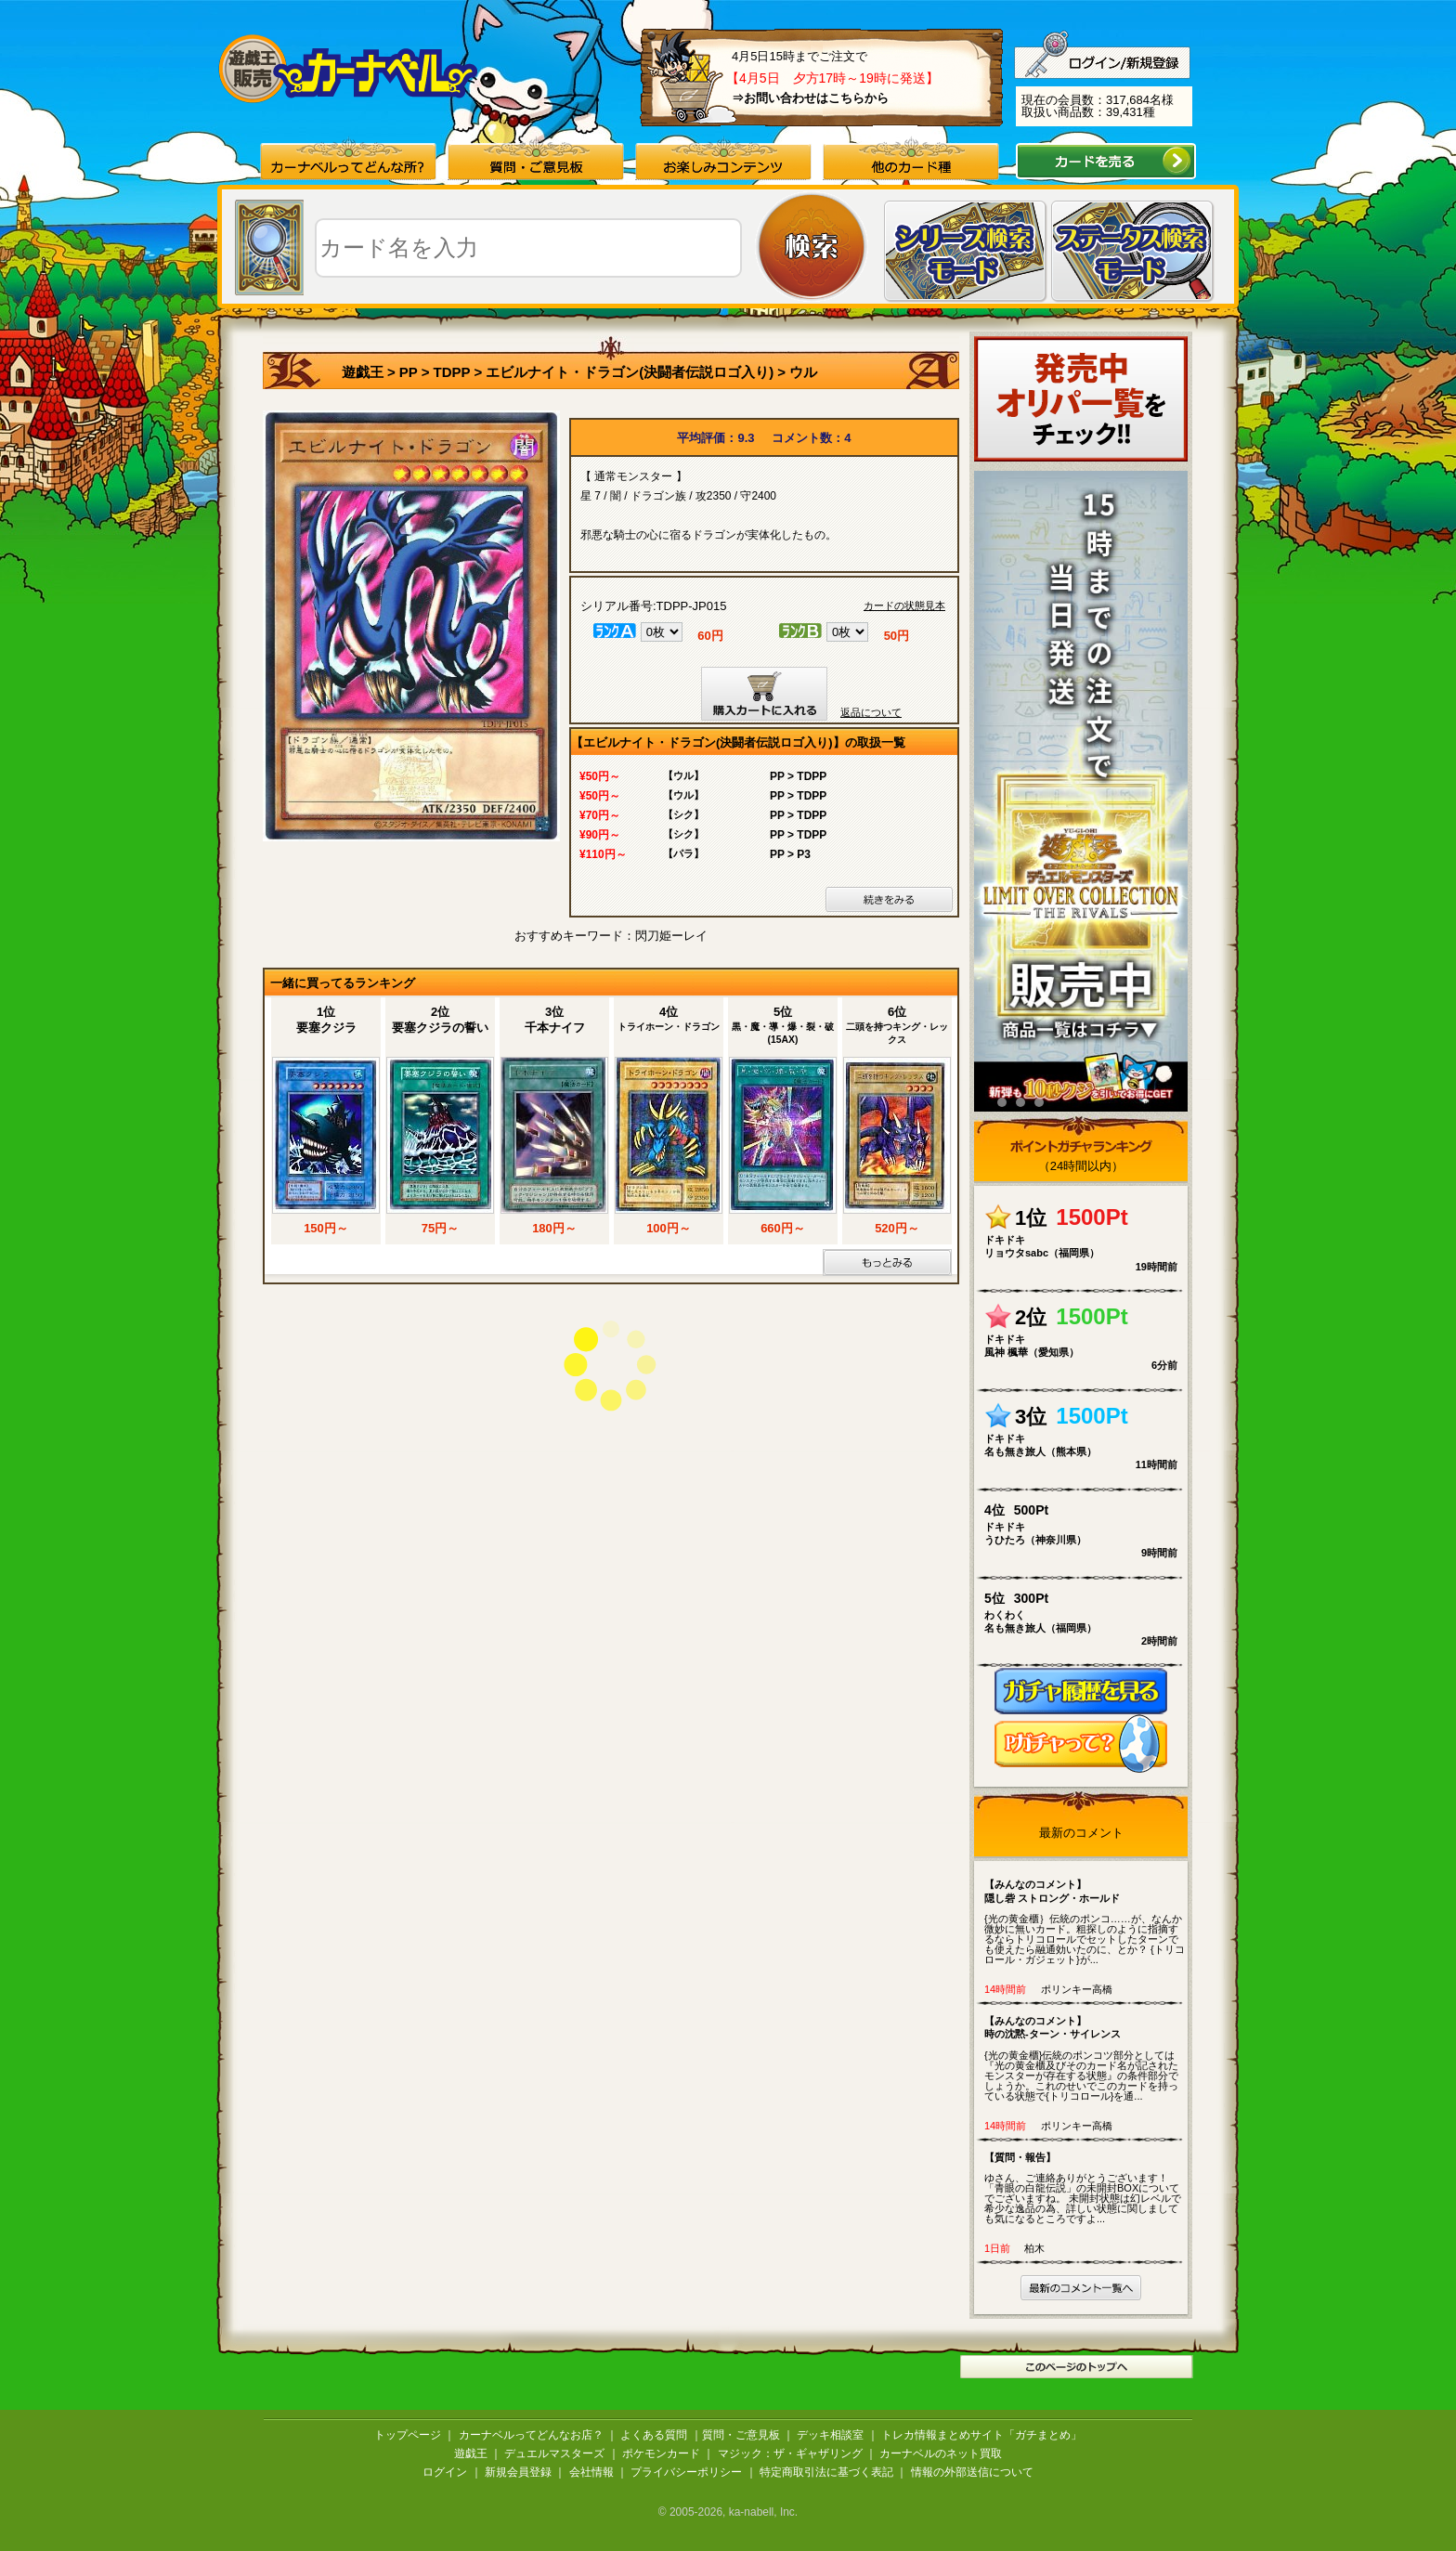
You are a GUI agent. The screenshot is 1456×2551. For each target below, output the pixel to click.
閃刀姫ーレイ (671, 936)
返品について (871, 712)
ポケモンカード (661, 2453)
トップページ (407, 2434)
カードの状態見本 (904, 606)
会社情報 (591, 2472)
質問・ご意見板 (741, 2434)
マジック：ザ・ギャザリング (790, 2453)
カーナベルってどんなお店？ (531, 2434)
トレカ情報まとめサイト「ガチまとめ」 (981, 2434)
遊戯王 (363, 372)
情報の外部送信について (972, 2472)
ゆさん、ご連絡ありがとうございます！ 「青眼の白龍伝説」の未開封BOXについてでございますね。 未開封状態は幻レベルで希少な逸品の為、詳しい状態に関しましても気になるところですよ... (1085, 2187)
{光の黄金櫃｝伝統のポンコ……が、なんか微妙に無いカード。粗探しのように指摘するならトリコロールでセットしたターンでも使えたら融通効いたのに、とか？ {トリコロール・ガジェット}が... (1085, 1921)
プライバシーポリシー (686, 2472)
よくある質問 (653, 2434)
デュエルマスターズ (554, 2453)
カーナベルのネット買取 (940, 2453)
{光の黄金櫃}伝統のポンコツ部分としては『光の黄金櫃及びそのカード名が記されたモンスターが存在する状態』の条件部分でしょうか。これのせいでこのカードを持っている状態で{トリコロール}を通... (1085, 2058)
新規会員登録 (518, 2472)
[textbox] (528, 248)
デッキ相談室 (830, 2434)
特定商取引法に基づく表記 (826, 2472)
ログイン (444, 2472)
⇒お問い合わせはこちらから (810, 98)
